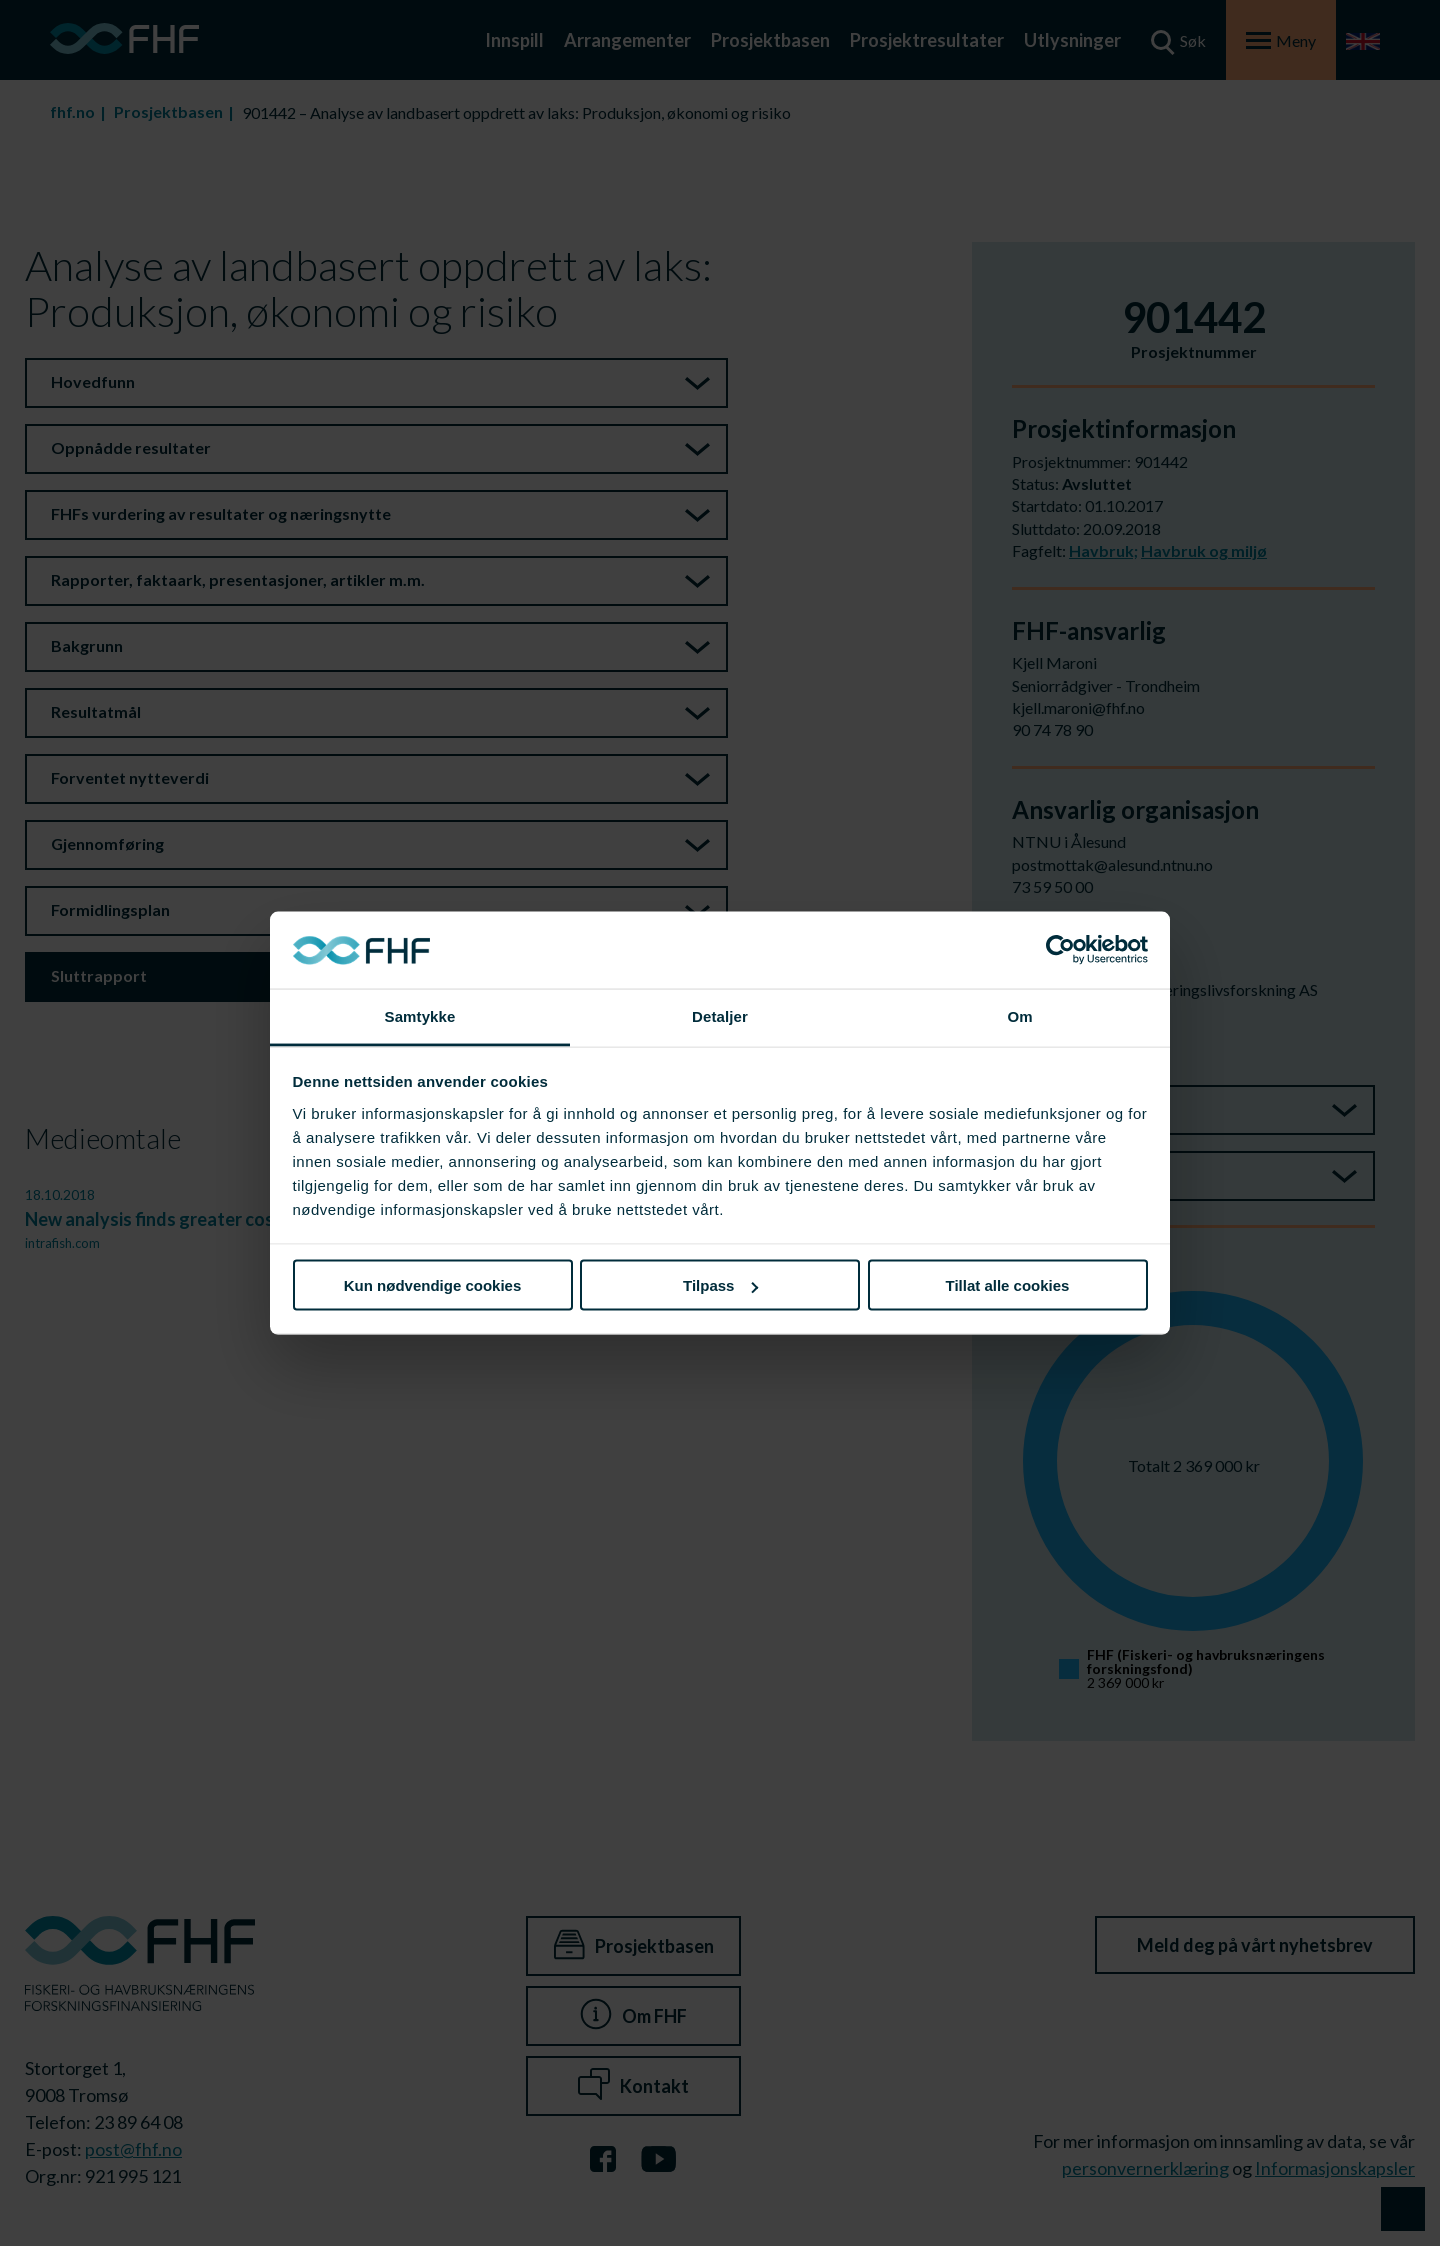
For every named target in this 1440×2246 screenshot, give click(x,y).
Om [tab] (1019, 1015)
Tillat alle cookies (1008, 1285)
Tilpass (720, 1285)
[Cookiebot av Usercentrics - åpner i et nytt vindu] (1060, 950)
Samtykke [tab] (420, 1015)
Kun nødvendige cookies (433, 1285)
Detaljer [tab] (720, 1015)
